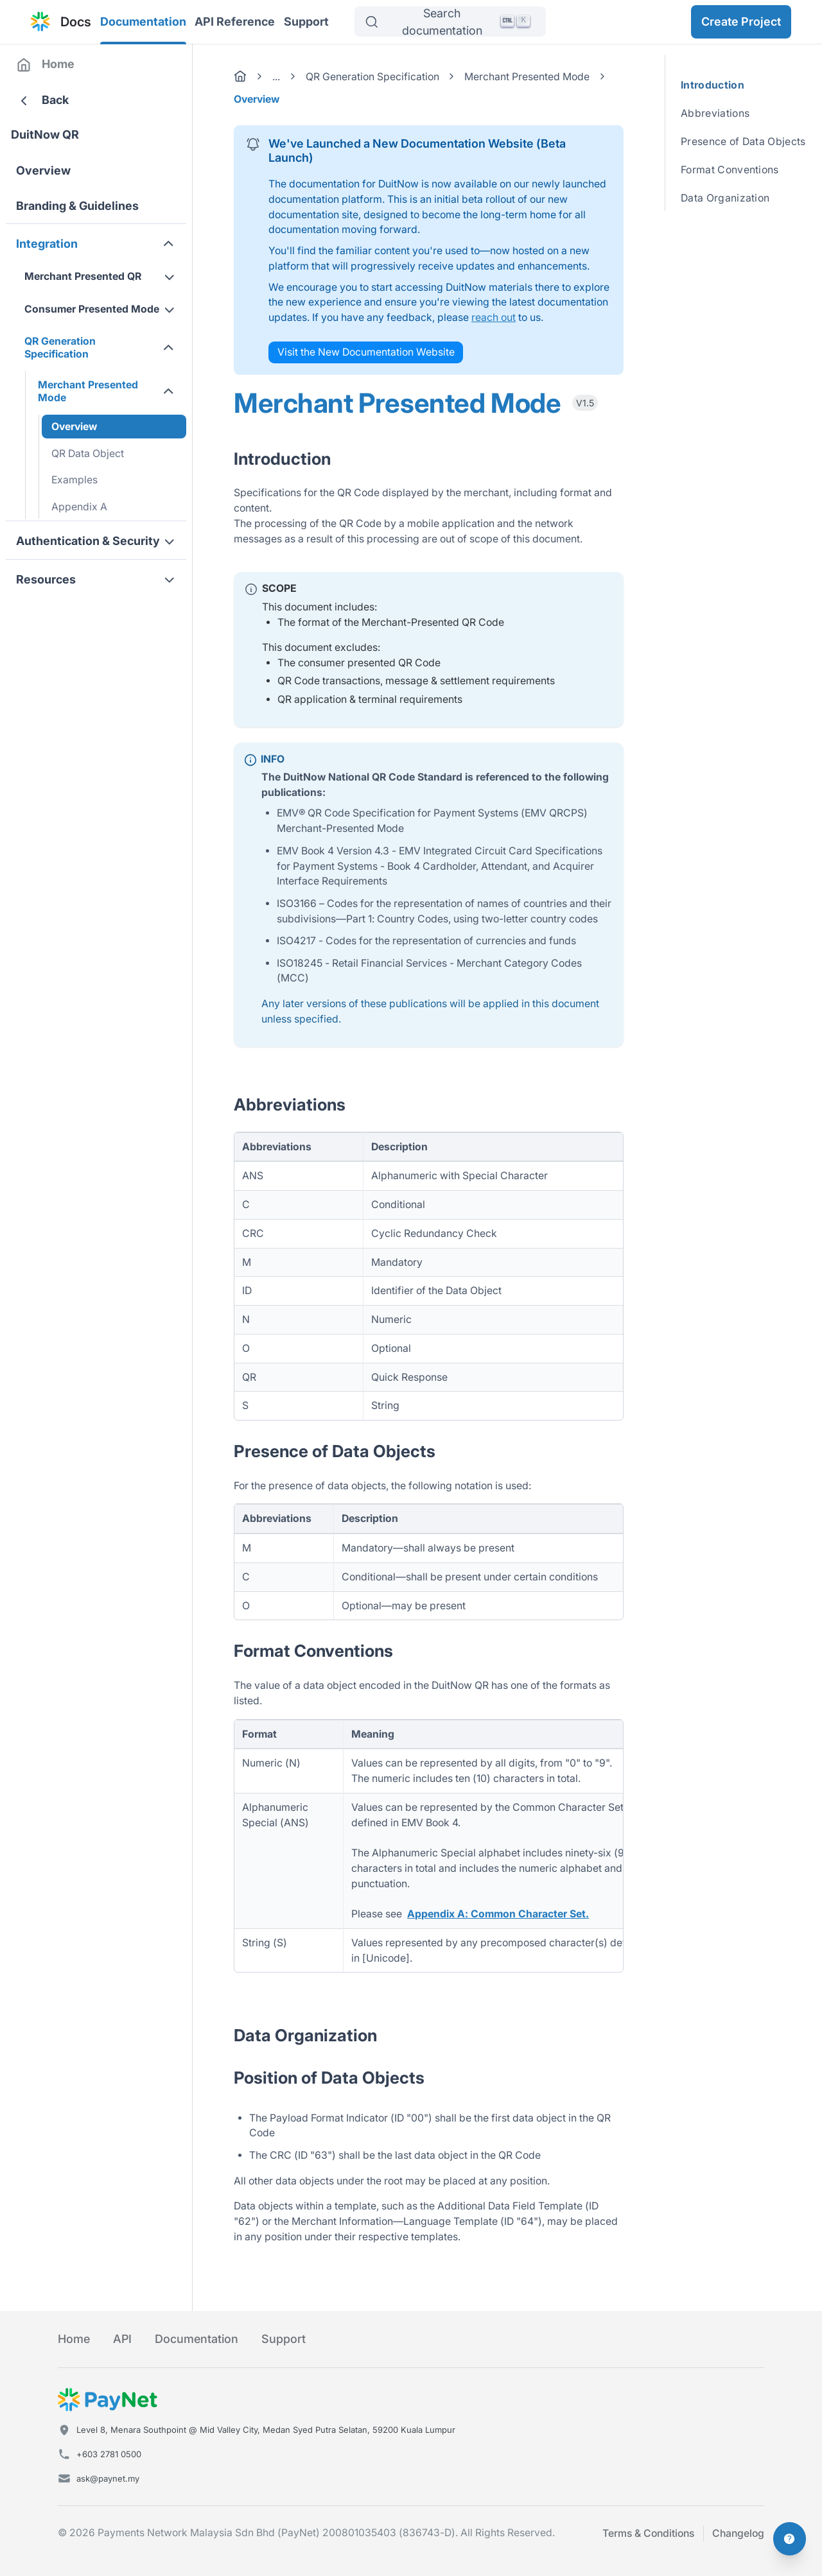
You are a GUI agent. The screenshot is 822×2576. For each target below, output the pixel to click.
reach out (493, 317)
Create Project (741, 21)
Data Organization (725, 198)
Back (55, 100)
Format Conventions (730, 170)
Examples (74, 480)
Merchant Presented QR (82, 276)
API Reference (235, 21)
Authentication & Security (88, 541)
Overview (43, 170)
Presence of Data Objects (743, 141)
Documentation (143, 21)
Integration (47, 243)
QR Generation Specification (60, 347)
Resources (46, 579)
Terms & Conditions (648, 2533)
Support (306, 21)
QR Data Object (87, 453)
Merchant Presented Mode (88, 391)
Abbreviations (715, 113)
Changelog (738, 2533)
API (122, 2339)
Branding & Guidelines (77, 205)
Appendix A (79, 507)
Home (58, 64)
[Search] (450, 21)
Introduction (710, 85)
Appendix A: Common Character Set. (498, 1914)
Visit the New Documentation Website (366, 352)
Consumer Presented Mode (91, 309)
